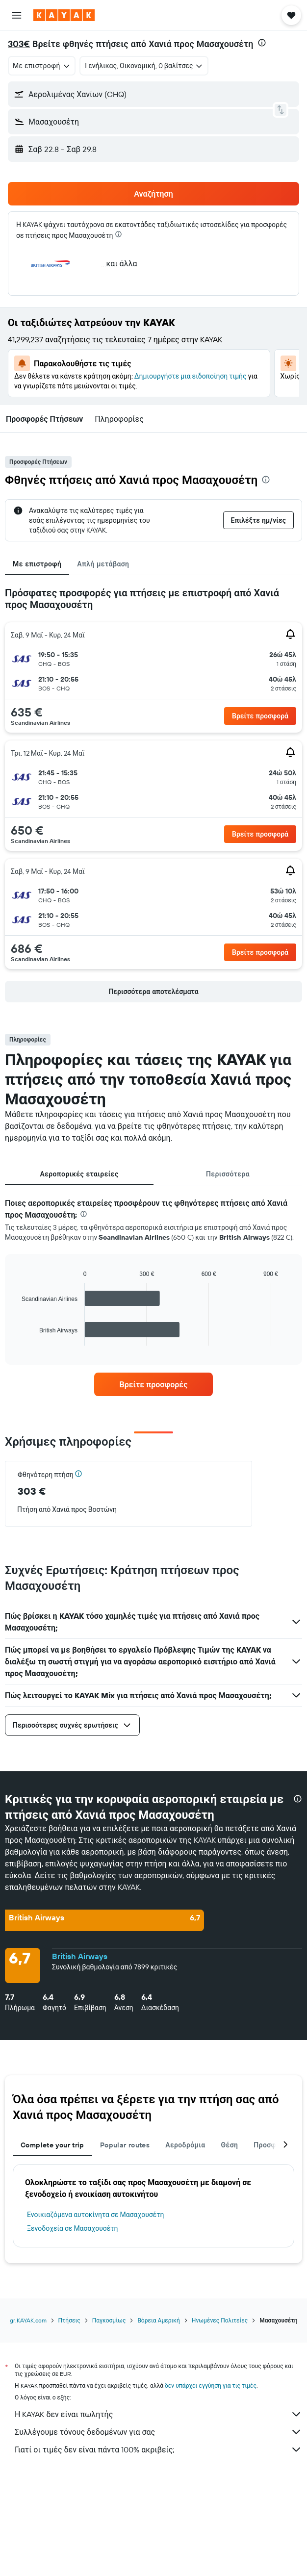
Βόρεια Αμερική (158, 2320)
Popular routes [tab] (125, 2145)
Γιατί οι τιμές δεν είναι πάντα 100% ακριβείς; (158, 2449)
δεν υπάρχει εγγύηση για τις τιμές (210, 2385)
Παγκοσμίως (109, 2320)
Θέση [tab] (229, 2145)
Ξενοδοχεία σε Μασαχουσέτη (72, 2228)
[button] (16, 15)
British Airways (79, 1956)
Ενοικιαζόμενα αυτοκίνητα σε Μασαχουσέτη (95, 2214)
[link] (153, 1384)
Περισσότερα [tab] (228, 1174)
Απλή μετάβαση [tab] (103, 564)
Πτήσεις (69, 2320)
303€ (19, 44)
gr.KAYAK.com (28, 2320)
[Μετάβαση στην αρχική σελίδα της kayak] (64, 15)
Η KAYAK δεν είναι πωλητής (158, 2414)
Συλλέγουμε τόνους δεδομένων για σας (158, 2432)
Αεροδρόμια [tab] (185, 2145)
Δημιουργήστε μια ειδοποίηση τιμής (190, 376)
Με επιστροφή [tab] (37, 564)
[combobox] (42, 66)
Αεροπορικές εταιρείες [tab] (79, 1174)
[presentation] (261, 42)
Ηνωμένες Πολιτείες (220, 2320)
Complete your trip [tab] (52, 2145)
